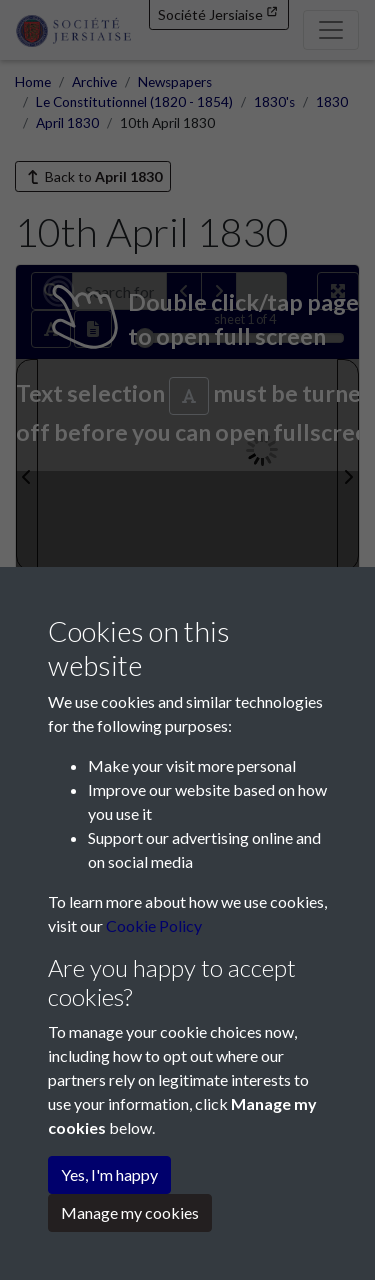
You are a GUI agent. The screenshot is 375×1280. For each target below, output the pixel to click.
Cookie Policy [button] (154, 925)
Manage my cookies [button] (130, 1212)
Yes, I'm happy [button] (109, 1174)
